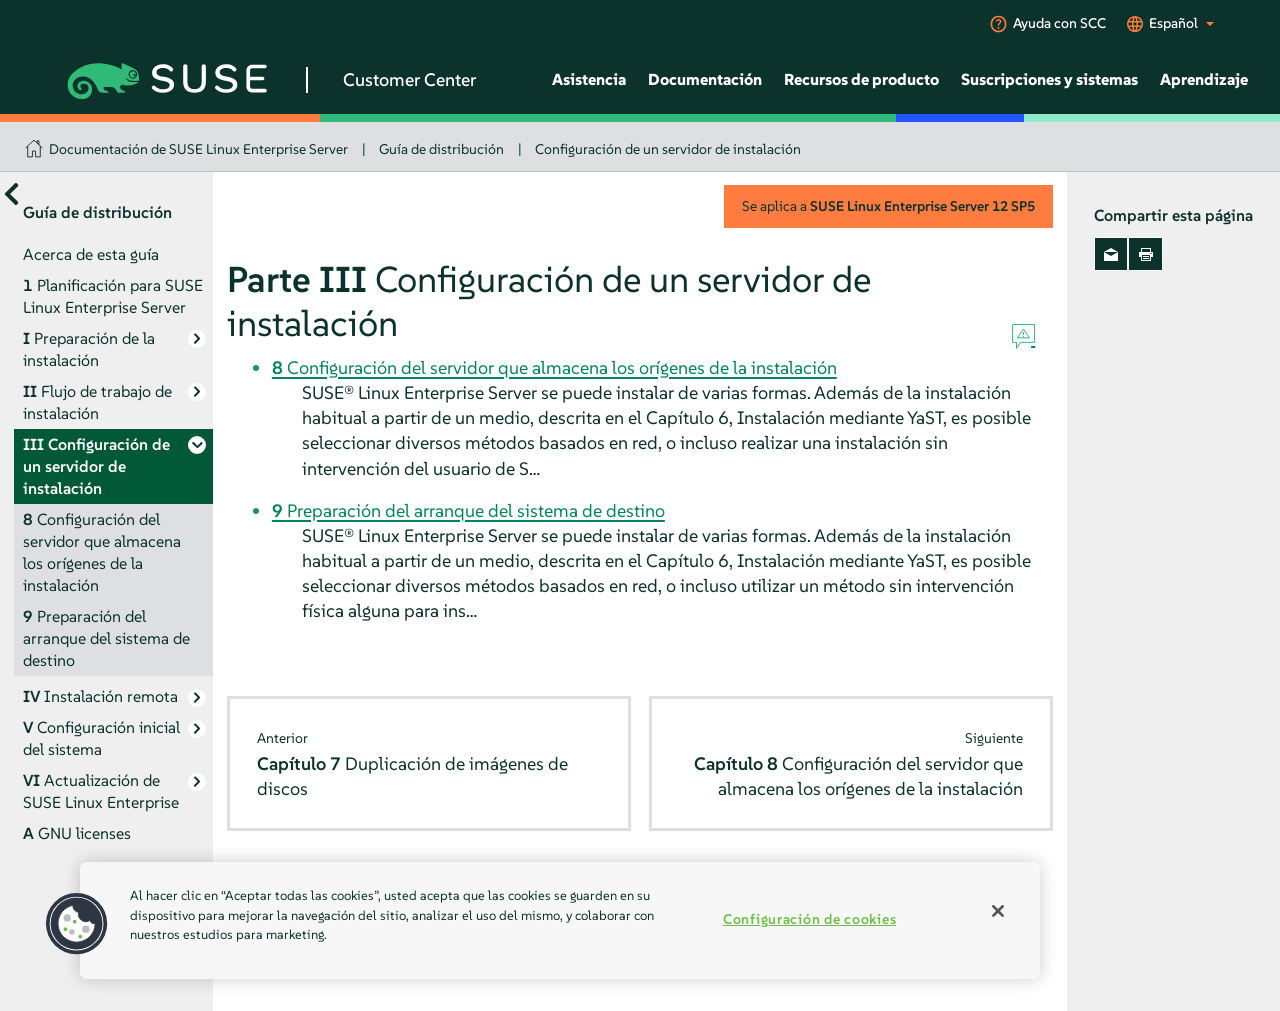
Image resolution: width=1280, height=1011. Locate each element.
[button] (77, 924)
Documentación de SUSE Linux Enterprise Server (198, 149)
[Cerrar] (998, 911)
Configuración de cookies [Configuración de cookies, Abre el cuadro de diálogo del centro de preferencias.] (809, 919)
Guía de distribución (441, 149)
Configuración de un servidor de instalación (668, 149)
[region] (560, 920)
